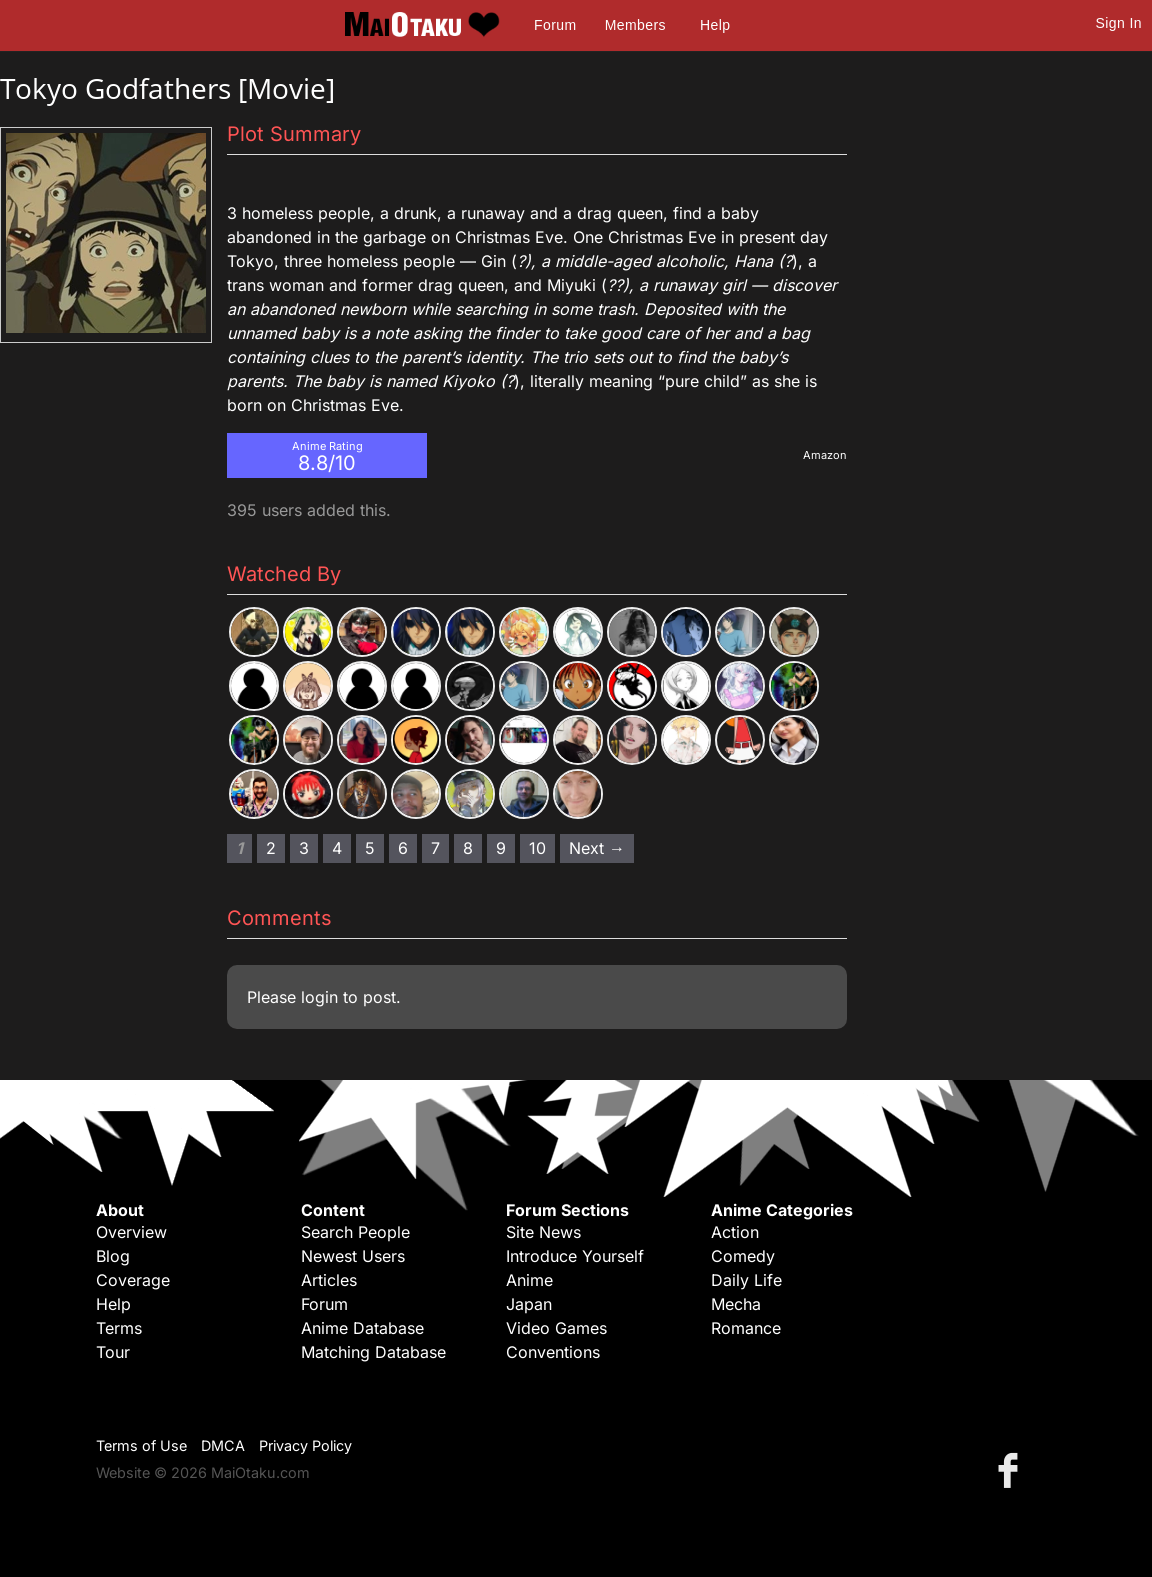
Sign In (1119, 23)
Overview (131, 1232)
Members (635, 25)
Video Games (556, 1328)
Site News (543, 1232)
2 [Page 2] (271, 848)
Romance (746, 1328)
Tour (113, 1352)
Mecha (736, 1304)
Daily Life (746, 1280)
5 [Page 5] (370, 848)
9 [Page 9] (501, 848)
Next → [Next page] (597, 848)
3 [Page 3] (304, 848)
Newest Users (353, 1256)
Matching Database (373, 1352)
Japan (529, 1304)
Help (715, 25)
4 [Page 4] (337, 848)
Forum (555, 25)
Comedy (743, 1256)
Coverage (133, 1280)
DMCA (223, 1445)
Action (735, 1232)
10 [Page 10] (537, 848)
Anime (529, 1280)
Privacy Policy (305, 1445)
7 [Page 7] (435, 848)
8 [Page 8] (468, 848)
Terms (119, 1328)
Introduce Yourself (575, 1256)
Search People (355, 1232)
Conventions (553, 1352)
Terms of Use (141, 1445)
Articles (329, 1280)
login (319, 997)
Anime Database (362, 1328)
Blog (113, 1256)
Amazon (825, 455)
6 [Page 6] (403, 848)
